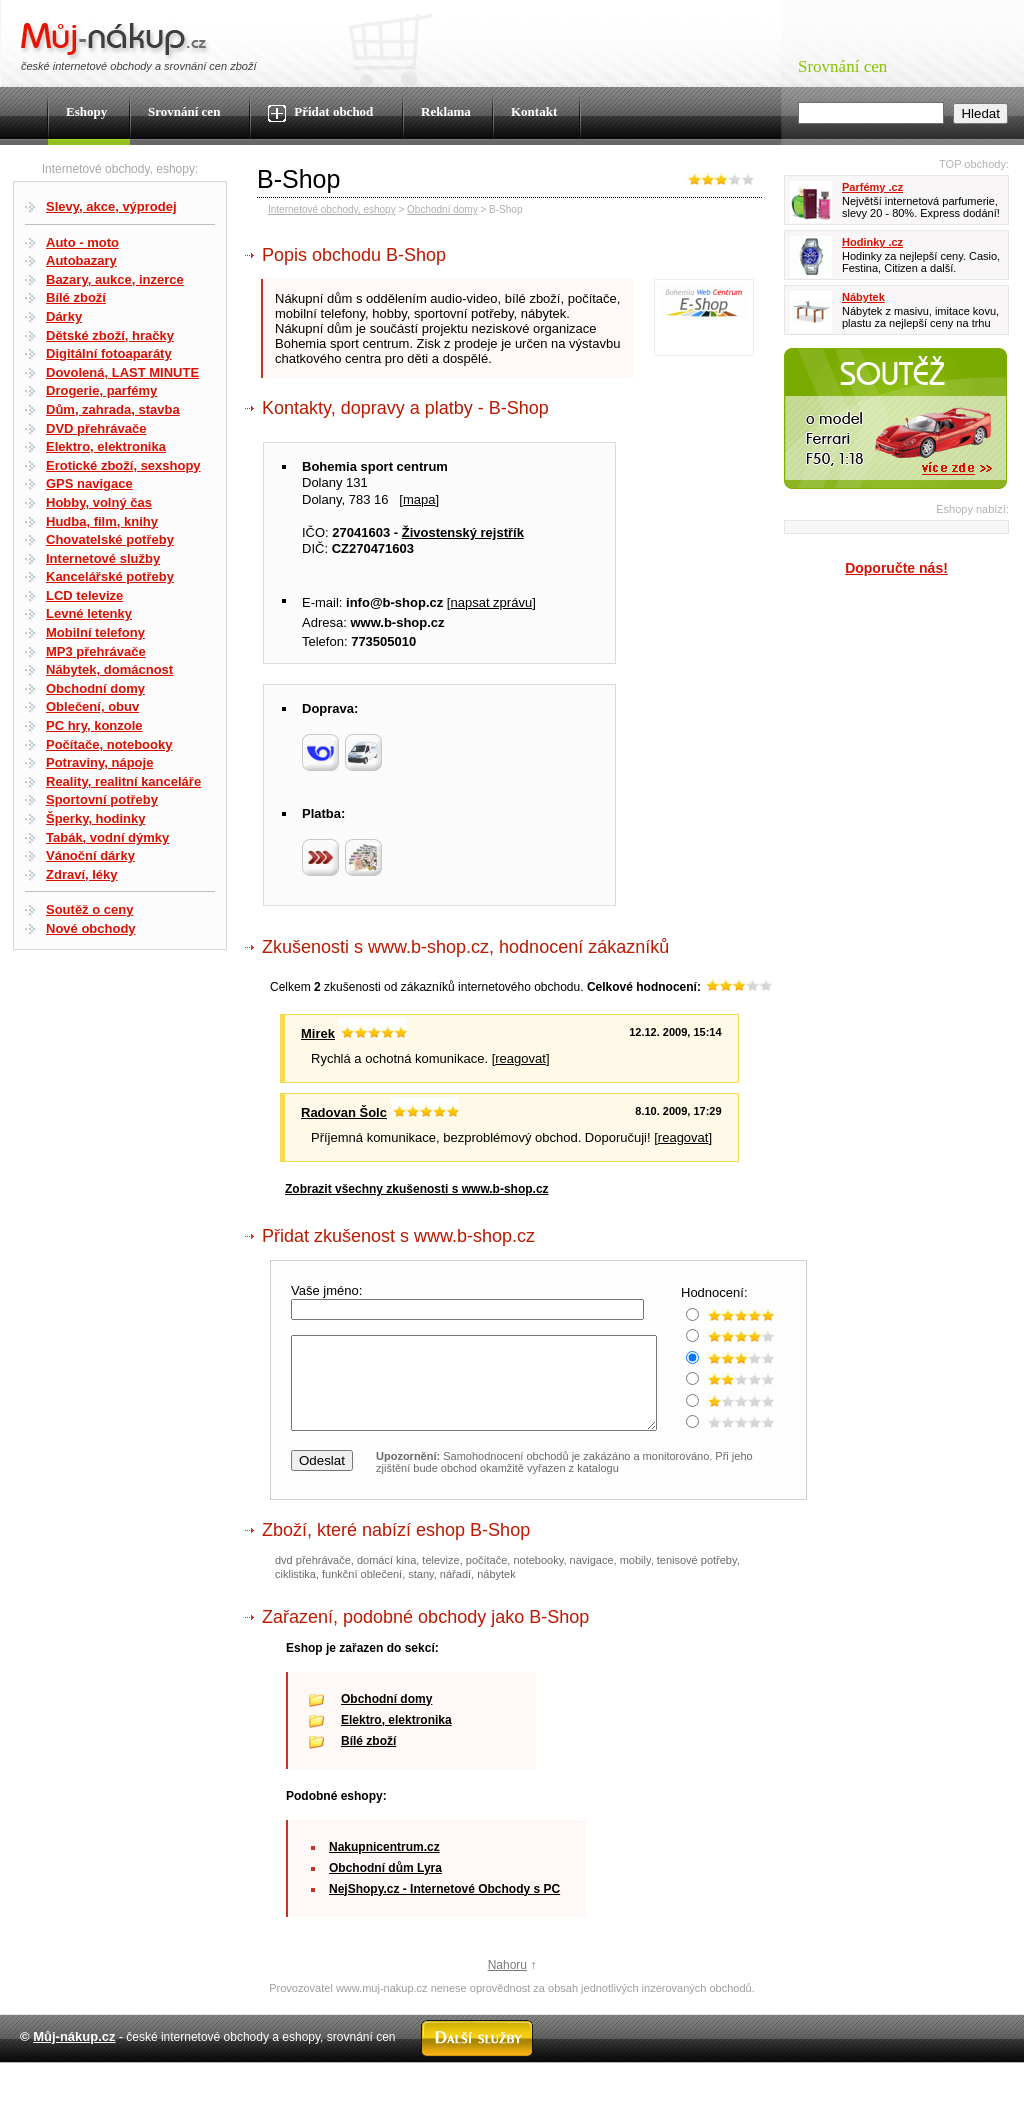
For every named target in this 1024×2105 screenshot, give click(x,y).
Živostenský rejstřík (463, 532)
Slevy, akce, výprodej (111, 206)
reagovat (520, 1058)
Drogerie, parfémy (101, 390)
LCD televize (84, 595)
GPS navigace (89, 483)
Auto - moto (82, 242)
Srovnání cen (184, 111)
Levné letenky (89, 613)
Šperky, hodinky (95, 818)
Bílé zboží (76, 297)
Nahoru (507, 1983)
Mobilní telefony (95, 632)
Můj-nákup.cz (74, 2054)
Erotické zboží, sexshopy (123, 465)
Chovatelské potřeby (110, 539)
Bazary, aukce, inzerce (115, 279)
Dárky (64, 316)
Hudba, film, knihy (102, 521)
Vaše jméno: (328, 1290)
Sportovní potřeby (102, 799)
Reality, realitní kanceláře (123, 781)
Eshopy (86, 111)
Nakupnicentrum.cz (384, 1865)
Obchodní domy (95, 688)
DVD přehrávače (96, 428)
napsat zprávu (491, 602)
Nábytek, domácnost (109, 669)
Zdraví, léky (82, 874)
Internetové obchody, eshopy (332, 209)
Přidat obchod (320, 113)
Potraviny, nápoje (99, 762)
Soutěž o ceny (89, 909)
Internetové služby (103, 558)
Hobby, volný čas (99, 502)
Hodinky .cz (872, 242)
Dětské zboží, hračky (110, 335)
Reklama (446, 111)
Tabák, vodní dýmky (107, 837)
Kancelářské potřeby (110, 576)
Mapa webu (536, 2098)
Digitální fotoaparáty (109, 353)
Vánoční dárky (90, 855)
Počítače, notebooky (109, 744)
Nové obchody (91, 928)
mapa (419, 499)
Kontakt (534, 111)
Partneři (817, 2098)
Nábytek (863, 297)
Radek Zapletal (963, 2098)
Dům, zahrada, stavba (113, 409)
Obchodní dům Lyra (385, 1886)
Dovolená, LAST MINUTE (122, 372)
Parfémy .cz (872, 187)
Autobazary (81, 260)
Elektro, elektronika (106, 446)
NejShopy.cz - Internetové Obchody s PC (444, 1907)
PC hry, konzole (94, 725)
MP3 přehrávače (96, 651)
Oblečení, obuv (92, 706)
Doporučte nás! (896, 568)
